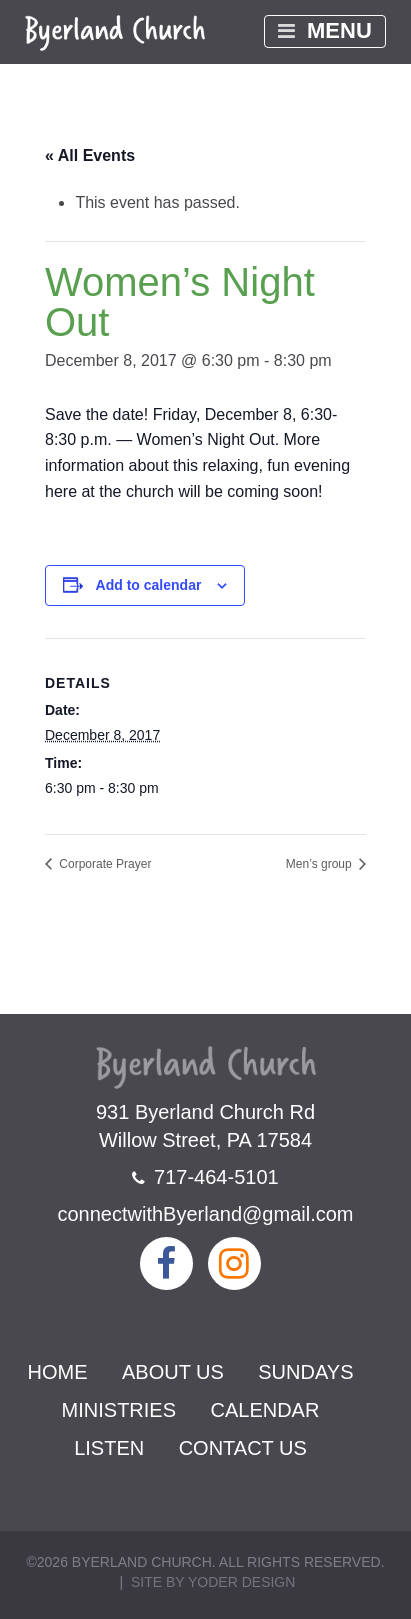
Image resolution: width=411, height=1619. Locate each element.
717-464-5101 (205, 1177)
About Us (173, 1372)
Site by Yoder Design (213, 1582)
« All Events (90, 155)
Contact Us (243, 1448)
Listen (109, 1448)
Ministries (119, 1410)
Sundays (305, 1372)
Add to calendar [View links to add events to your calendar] (149, 585)
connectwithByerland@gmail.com (206, 1214)
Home (58, 1372)
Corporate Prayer (103, 864)
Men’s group (320, 864)
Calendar (264, 1410)
